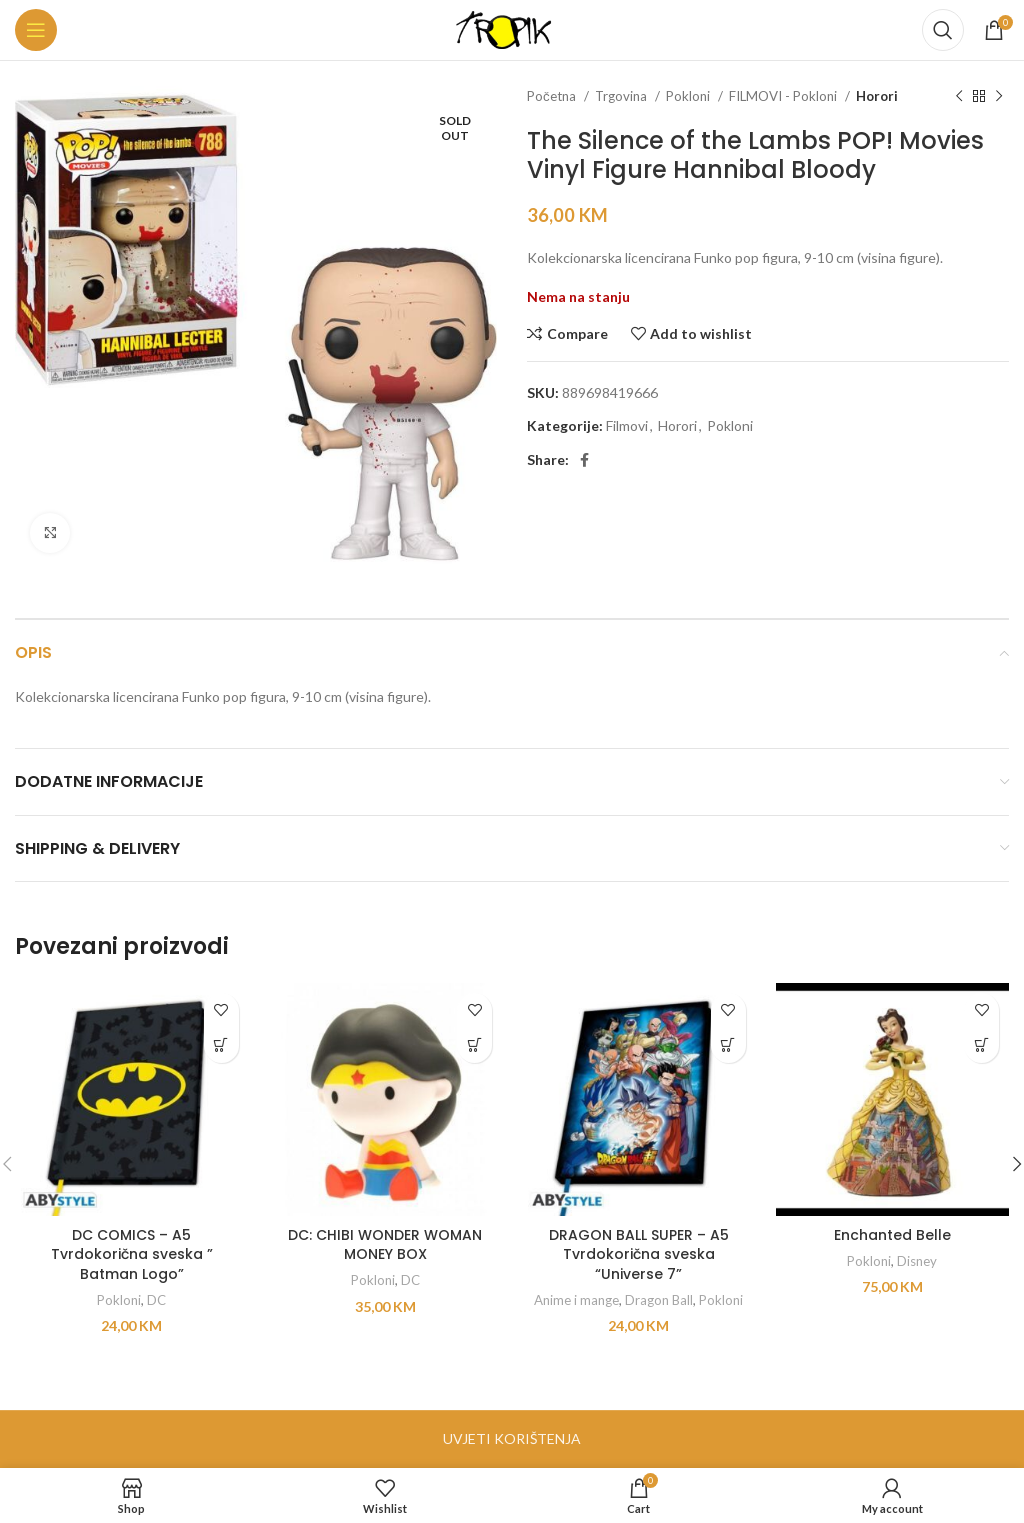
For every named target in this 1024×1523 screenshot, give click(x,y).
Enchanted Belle (892, 1235)
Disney (917, 1261)
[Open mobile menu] (36, 30)
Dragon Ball (659, 1300)
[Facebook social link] (584, 460)
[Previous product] (959, 97)
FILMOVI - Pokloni (784, 96)
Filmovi (627, 425)
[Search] (943, 30)
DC (156, 1300)
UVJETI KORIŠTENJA (512, 1438)
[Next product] (999, 97)
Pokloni (689, 96)
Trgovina (622, 96)
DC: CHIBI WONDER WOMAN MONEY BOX (385, 1245)
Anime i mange (576, 1300)
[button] (221, 1045)
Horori (877, 96)
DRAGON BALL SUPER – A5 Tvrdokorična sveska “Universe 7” (639, 1254)
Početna (553, 96)
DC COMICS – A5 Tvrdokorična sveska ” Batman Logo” (132, 1254)
